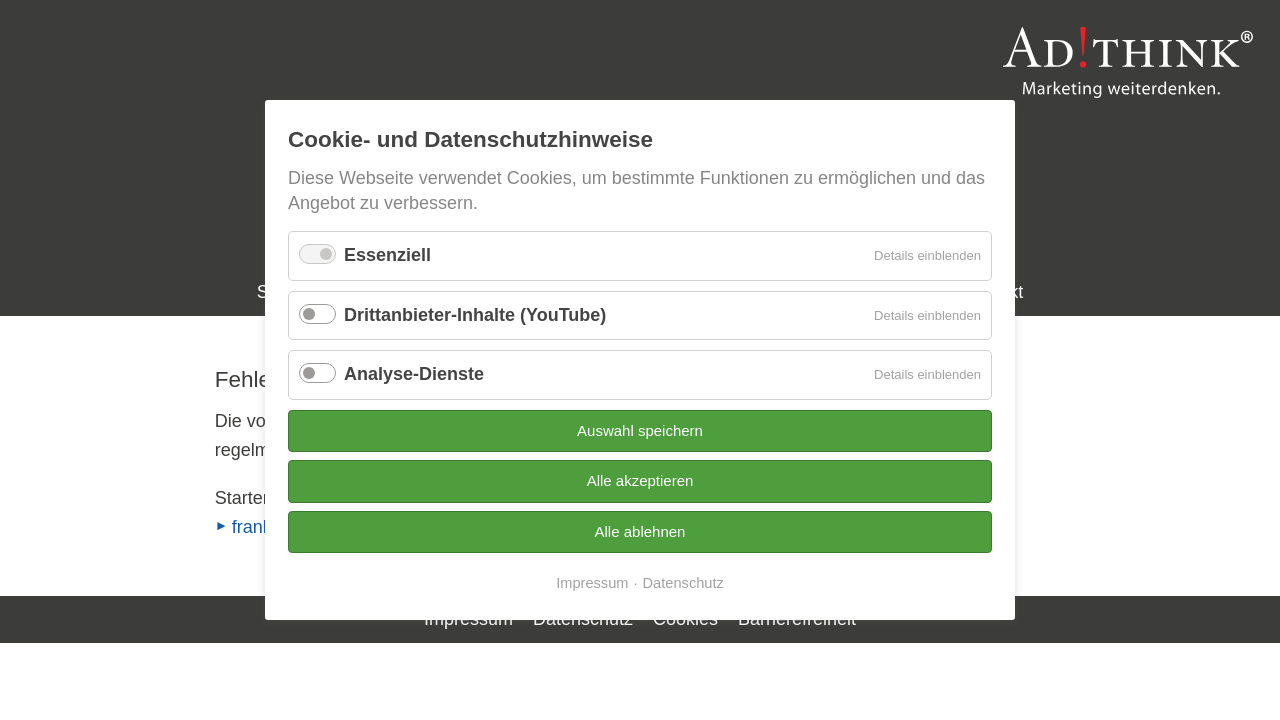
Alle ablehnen (640, 531)
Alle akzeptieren (640, 480)
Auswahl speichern (640, 430)
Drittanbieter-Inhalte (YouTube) (475, 315)
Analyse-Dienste (414, 374)
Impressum (592, 583)
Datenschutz (683, 583)
